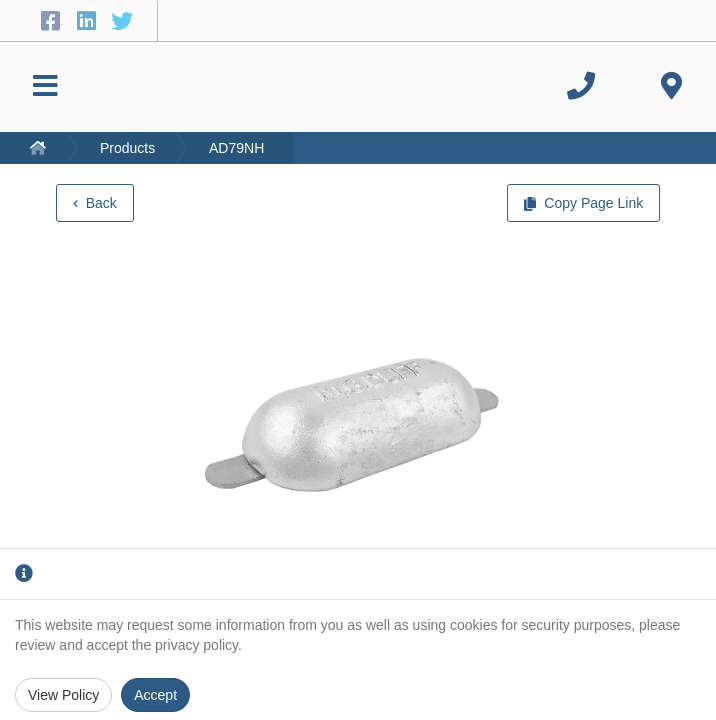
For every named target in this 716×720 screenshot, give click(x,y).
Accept (155, 695)
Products (127, 148)
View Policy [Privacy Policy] (63, 695)
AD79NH (236, 148)
